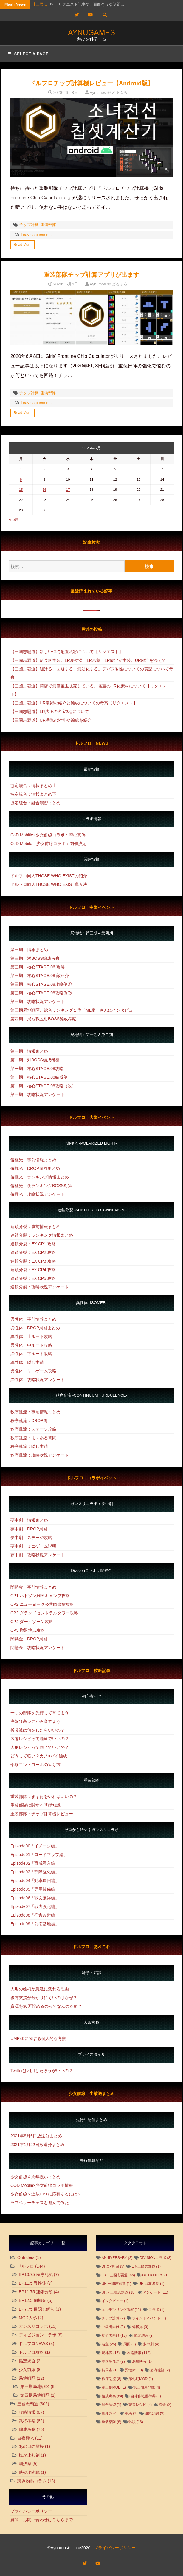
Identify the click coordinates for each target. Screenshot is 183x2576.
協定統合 (27, 2360)
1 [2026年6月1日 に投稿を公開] (21, 469)
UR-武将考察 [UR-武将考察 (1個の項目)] (151, 2284)
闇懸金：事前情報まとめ (33, 1587)
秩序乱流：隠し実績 (29, 1446)
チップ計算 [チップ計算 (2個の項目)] (113, 2318)
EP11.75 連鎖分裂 (36, 2291)
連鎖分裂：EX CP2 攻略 (33, 1252)
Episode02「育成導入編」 (34, 1863)
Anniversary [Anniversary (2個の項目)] (117, 2258)
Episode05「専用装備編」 (34, 1889)
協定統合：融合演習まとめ (35, 802)
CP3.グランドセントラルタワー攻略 (44, 1613)
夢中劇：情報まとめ (29, 1520)
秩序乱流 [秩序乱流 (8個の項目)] (111, 2379)
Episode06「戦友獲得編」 (34, 1897)
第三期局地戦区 (34, 2386)
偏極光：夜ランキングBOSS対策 (41, 1185)
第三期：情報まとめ (29, 949)
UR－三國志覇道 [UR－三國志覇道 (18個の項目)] (119, 2292)
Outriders (26, 2257)
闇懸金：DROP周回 (28, 1638)
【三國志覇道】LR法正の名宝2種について (49, 711)
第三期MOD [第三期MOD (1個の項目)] (114, 2387)
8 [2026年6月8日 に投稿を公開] (21, 479)
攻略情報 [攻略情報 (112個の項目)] (139, 2353)
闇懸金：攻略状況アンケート (37, 1647)
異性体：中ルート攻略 (31, 1345)
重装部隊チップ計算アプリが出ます (91, 274)
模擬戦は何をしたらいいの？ (37, 1730)
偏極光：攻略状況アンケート (37, 1194)
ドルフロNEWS (33, 2343)
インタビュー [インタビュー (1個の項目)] (115, 2301)
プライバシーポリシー (31, 2511)
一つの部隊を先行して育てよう (39, 1712)
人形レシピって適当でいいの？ (39, 1747)
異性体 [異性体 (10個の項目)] (134, 2370)
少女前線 (27, 2369)
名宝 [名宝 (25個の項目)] (109, 2344)
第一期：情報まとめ (29, 1051)
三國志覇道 (27, 2403)
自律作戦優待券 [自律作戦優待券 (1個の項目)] (146, 2396)
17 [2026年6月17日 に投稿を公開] (68, 489)
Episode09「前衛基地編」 (34, 1923)
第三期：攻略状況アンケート (37, 1001)
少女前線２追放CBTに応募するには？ (45, 2194)
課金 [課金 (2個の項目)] (165, 2405)
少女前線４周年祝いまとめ (35, 2176)
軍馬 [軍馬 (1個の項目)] (131, 2413)
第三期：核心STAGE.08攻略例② (41, 992)
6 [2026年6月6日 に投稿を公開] (138, 469)
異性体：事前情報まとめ (33, 1319)
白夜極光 (25, 2438)
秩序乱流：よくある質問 (33, 1437)
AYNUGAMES (91, 32)
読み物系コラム (31, 2481)
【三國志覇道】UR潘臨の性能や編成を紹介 (51, 720)
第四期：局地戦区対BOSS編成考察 (43, 1018)
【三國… (39, 4)
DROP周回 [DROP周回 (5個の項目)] (113, 2266)
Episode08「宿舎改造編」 (34, 1915)
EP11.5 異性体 (32, 2283)
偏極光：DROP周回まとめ (35, 1168)
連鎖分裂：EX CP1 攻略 (33, 1243)
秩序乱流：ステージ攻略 (33, 1429)
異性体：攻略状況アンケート (37, 1379)
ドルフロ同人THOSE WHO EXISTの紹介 (48, 875)
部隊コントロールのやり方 (35, 1764)
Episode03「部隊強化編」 (34, 1871)
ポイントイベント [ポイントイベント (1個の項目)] (149, 2318)
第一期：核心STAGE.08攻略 (36, 1068)
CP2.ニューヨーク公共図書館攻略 (42, 1604)
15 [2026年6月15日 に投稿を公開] (21, 489)
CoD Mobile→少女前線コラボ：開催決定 (48, 843)
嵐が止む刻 (29, 2455)
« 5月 (14, 519)
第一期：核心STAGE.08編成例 (39, 1077)
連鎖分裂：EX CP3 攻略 (33, 1261)
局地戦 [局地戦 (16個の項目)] (111, 2353)
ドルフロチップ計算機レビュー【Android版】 (92, 83)
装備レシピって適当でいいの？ (39, 1738)
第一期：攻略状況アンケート (37, 1094)
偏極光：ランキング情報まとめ (39, 1177)
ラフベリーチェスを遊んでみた (39, 2202)
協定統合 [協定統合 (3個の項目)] (144, 2335)
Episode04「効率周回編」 (34, 1880)
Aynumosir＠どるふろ (108, 92)
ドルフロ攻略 (31, 2352)
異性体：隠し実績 (27, 1362)
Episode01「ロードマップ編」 (39, 1854)
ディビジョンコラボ (37, 2335)
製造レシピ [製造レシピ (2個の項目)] (140, 2405)
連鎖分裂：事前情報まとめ (35, 1226)
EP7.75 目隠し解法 (37, 2309)
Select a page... (30, 54)
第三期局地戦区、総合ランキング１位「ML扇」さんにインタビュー (73, 1010)
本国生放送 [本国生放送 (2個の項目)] (113, 2361)
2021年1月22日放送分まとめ (37, 2144)
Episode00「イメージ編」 (34, 1846)
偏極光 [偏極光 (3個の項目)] (140, 2327)
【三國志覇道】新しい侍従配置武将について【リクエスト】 (66, 651)
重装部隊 (48, 225)
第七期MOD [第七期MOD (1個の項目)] (140, 2379)
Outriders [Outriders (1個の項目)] (155, 2275)
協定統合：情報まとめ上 (33, 785)
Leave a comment (36, 234)
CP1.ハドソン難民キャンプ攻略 (40, 1595)
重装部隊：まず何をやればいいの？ (43, 1796)
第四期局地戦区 (34, 2395)
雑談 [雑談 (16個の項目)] (135, 2422)
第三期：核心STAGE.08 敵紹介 (39, 975)
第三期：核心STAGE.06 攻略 (37, 967)
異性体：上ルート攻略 (31, 1336)
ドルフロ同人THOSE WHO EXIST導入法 (48, 884)
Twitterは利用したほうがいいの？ (41, 2070)
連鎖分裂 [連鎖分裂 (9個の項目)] (154, 2413)
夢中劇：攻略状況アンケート (37, 1554)
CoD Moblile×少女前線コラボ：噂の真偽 (48, 835)
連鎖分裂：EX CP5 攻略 (33, 1278)
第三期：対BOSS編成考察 (35, 958)
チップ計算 (28, 225)
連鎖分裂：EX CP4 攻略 (33, 1269)
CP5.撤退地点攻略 (27, 1630)
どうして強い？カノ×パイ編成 (38, 1756)
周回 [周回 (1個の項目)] (129, 2344)
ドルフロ (25, 2266)
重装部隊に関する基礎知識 (35, 1805)
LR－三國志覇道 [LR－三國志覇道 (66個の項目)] (118, 2275)
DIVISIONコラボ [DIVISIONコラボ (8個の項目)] (156, 2258)
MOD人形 (28, 2317)
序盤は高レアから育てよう (35, 1721)
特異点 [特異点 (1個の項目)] (110, 2370)
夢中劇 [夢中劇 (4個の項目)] (151, 2344)
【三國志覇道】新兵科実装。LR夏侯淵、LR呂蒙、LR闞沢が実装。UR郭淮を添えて (88, 660)
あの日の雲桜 (31, 2446)
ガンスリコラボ (33, 2326)
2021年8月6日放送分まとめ (36, 2136)
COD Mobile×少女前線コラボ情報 (41, 2185)
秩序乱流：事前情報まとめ (35, 1411)
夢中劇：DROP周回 (28, 1529)
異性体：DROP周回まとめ (35, 1327)
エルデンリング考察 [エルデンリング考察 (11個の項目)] (121, 2310)
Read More (22, 245)
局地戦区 (27, 2378)
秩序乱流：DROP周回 (31, 1420)
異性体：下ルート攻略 (31, 1353)
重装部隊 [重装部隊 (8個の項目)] (111, 2422)
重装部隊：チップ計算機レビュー (41, 1813)
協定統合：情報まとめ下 (33, 794)
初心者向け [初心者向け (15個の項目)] (114, 2335)
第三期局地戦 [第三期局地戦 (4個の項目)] (146, 2387)
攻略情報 (27, 2412)
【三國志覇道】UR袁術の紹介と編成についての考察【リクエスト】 (73, 703)
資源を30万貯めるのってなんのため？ (46, 2006)
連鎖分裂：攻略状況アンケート (39, 1287)
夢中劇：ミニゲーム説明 (33, 1546)
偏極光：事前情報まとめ (33, 1159)
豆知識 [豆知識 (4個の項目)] (110, 2413)
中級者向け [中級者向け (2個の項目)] (113, 2327)
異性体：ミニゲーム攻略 (33, 1371)
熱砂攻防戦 (29, 2472)
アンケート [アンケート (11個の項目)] (155, 2292)
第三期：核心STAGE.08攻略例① (41, 984)
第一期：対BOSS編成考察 (35, 1060)
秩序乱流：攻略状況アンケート (39, 1455)
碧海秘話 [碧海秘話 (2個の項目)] (160, 2370)
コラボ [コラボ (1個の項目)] (156, 2310)
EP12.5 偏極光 (32, 2300)
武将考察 (27, 2420)
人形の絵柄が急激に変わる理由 (39, 1989)
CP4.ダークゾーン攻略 (31, 1621)
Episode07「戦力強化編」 (34, 1906)
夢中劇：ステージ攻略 (31, 1537)
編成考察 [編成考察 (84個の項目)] (112, 2396)
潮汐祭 (25, 2463)
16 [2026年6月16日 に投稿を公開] (44, 489)
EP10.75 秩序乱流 (36, 2274)
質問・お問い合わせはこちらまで (41, 2519)
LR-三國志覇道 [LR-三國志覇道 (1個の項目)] (146, 2266)
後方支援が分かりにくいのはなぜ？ (43, 1997)
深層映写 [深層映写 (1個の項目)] (142, 2361)
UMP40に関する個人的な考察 (38, 2038)
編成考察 (27, 2429)
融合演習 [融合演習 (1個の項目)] (111, 2405)
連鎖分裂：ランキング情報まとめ (41, 1235)
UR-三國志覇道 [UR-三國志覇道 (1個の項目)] (116, 2284)
